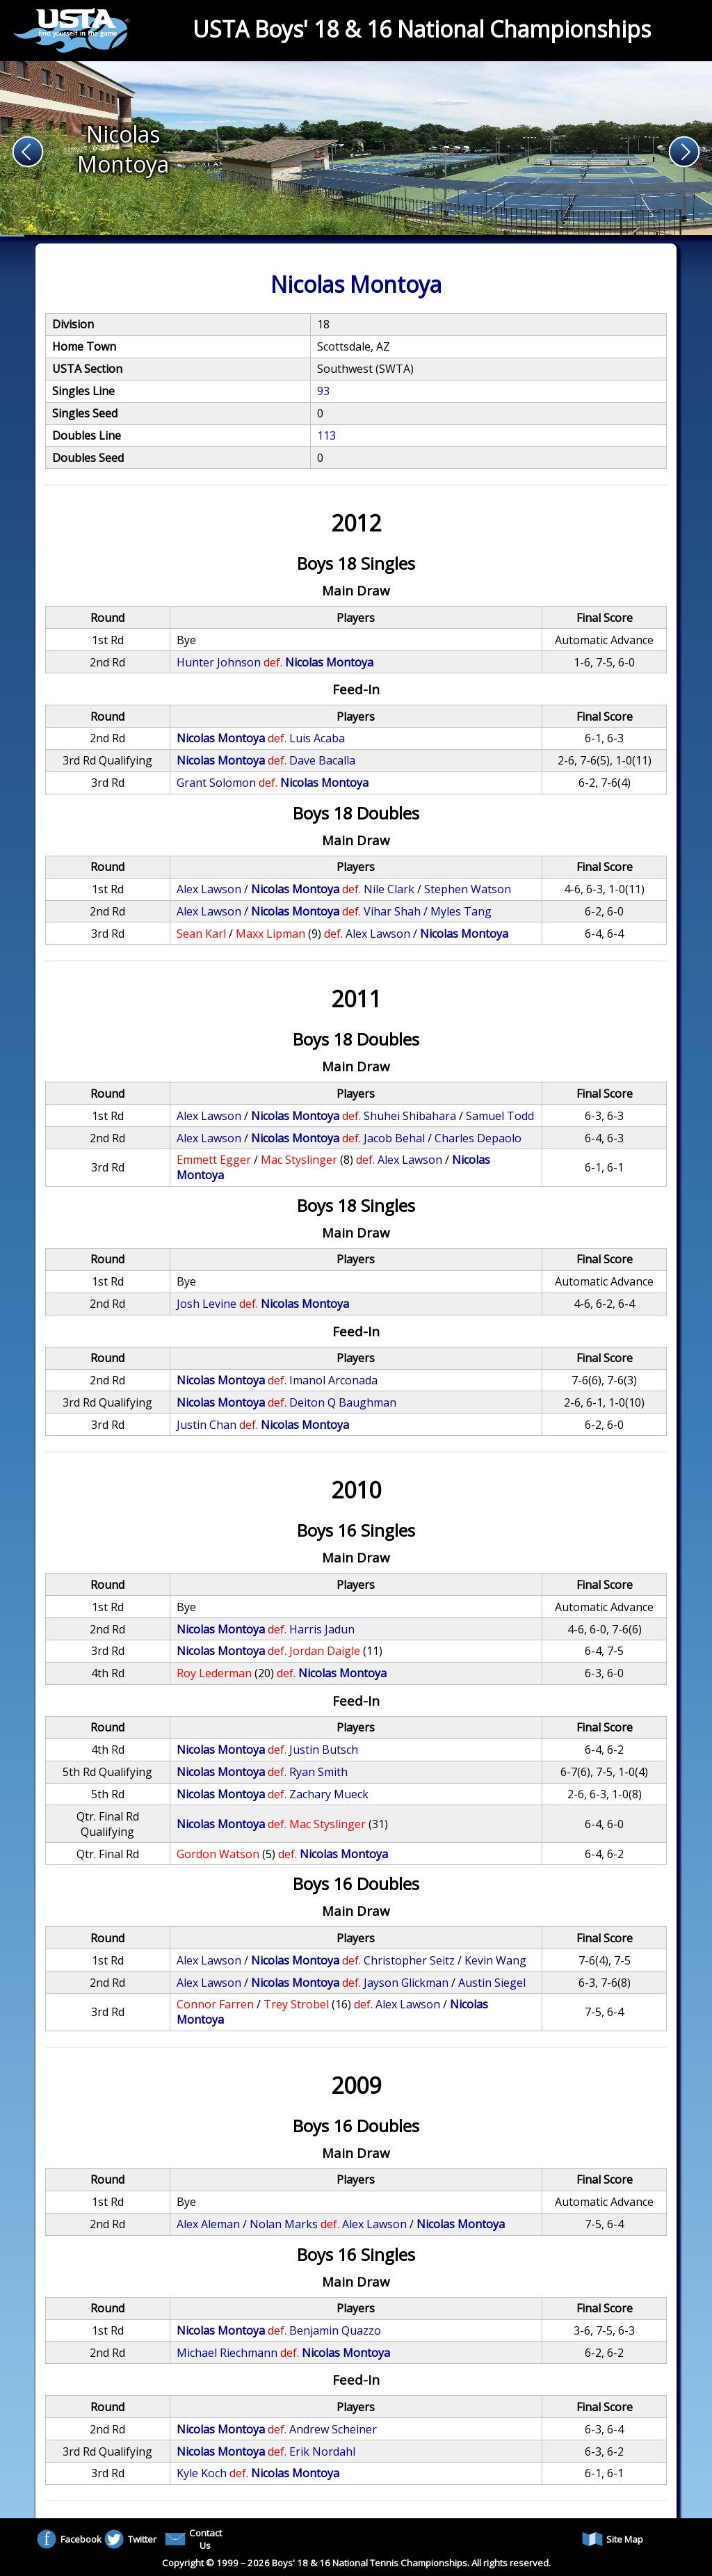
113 (326, 435)
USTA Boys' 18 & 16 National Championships (422, 29)
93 (323, 391)
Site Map (612, 2539)
